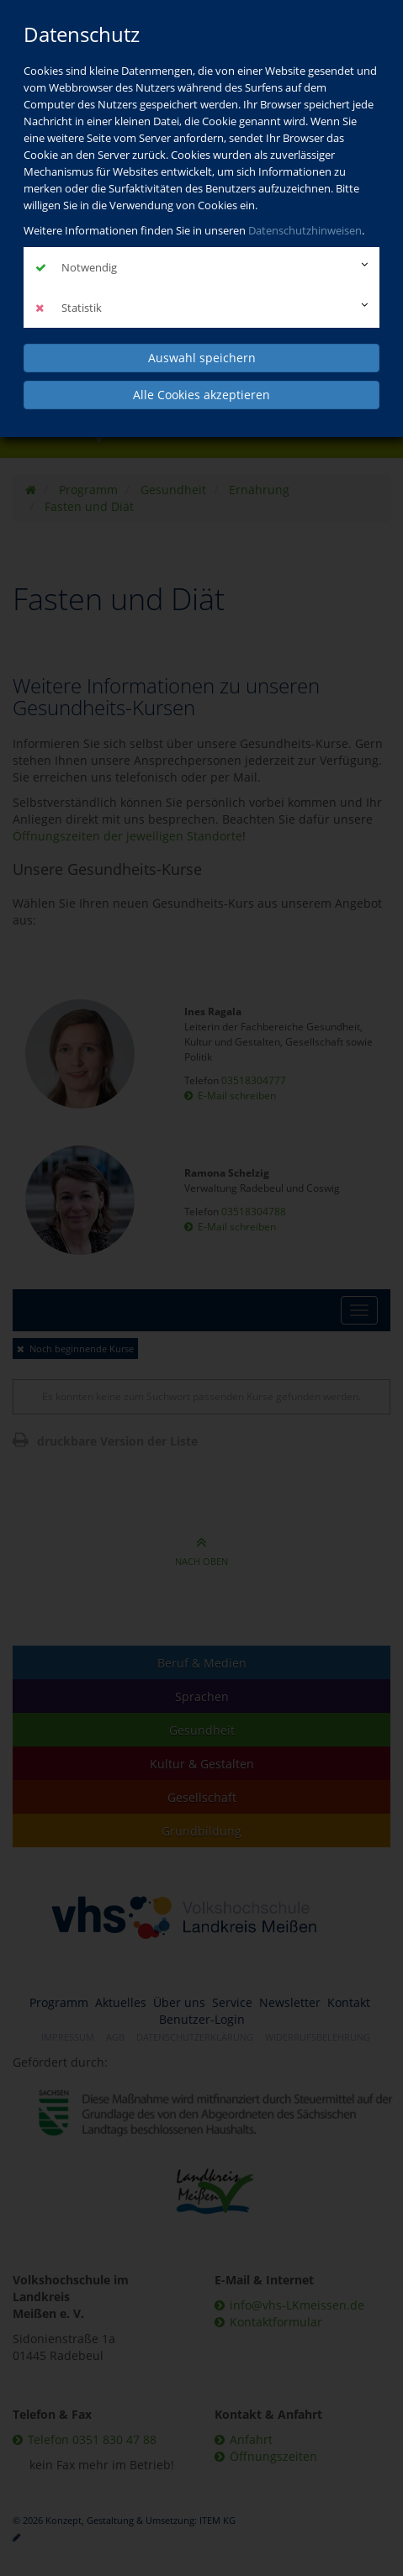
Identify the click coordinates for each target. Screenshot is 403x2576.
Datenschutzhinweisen (305, 230)
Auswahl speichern (202, 358)
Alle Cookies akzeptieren (201, 395)
